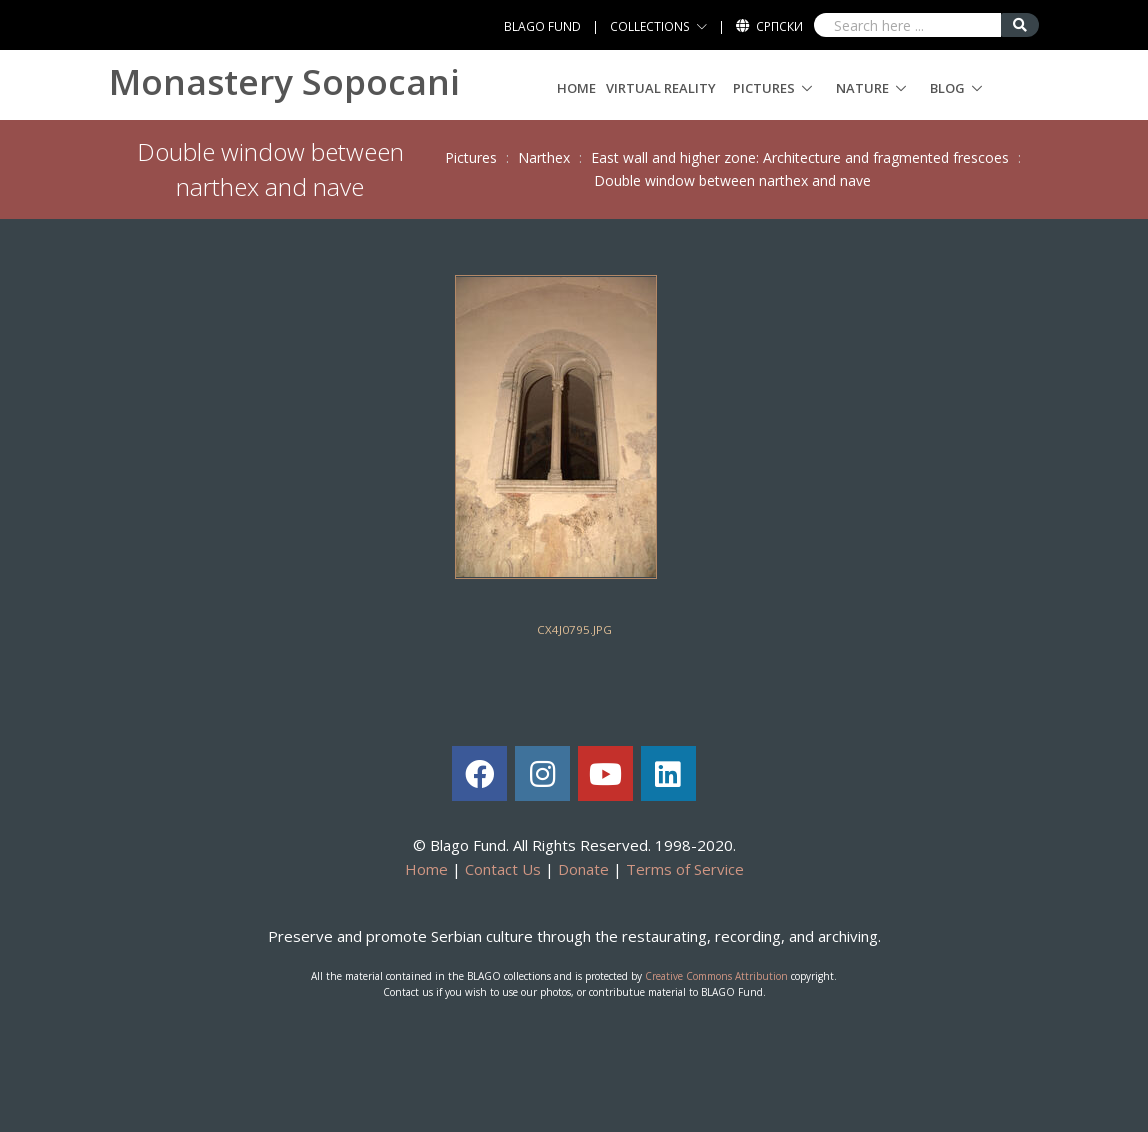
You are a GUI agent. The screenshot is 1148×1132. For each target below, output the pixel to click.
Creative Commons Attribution (716, 976)
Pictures (764, 88)
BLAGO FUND (542, 26)
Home (576, 88)
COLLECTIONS (650, 26)
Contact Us (503, 869)
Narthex (544, 157)
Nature (862, 88)
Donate (583, 869)
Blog (947, 88)
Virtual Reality (661, 88)
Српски (779, 26)
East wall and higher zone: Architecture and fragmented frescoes (800, 157)
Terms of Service (685, 869)
